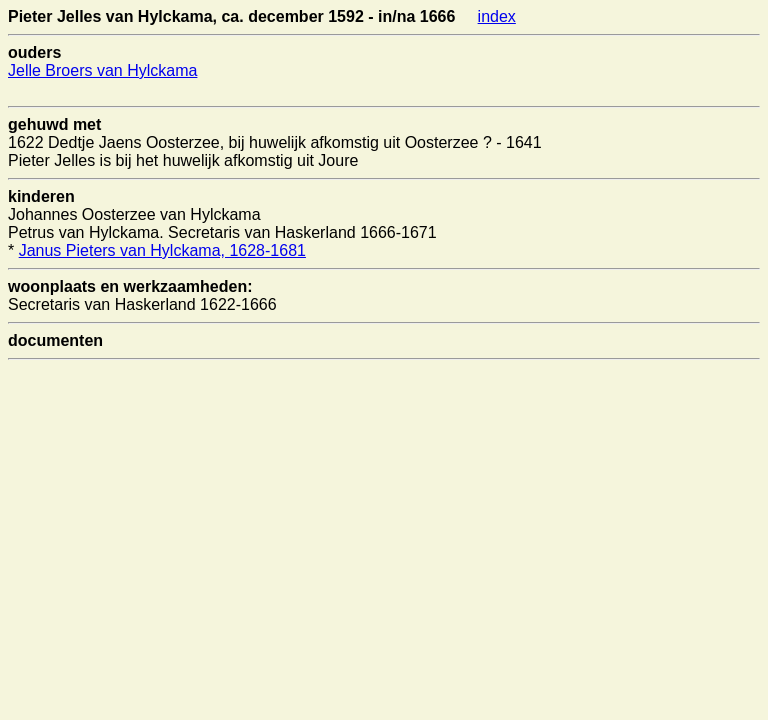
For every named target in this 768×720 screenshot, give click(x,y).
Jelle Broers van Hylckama (102, 70)
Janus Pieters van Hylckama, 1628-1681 (162, 250)
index (497, 16)
